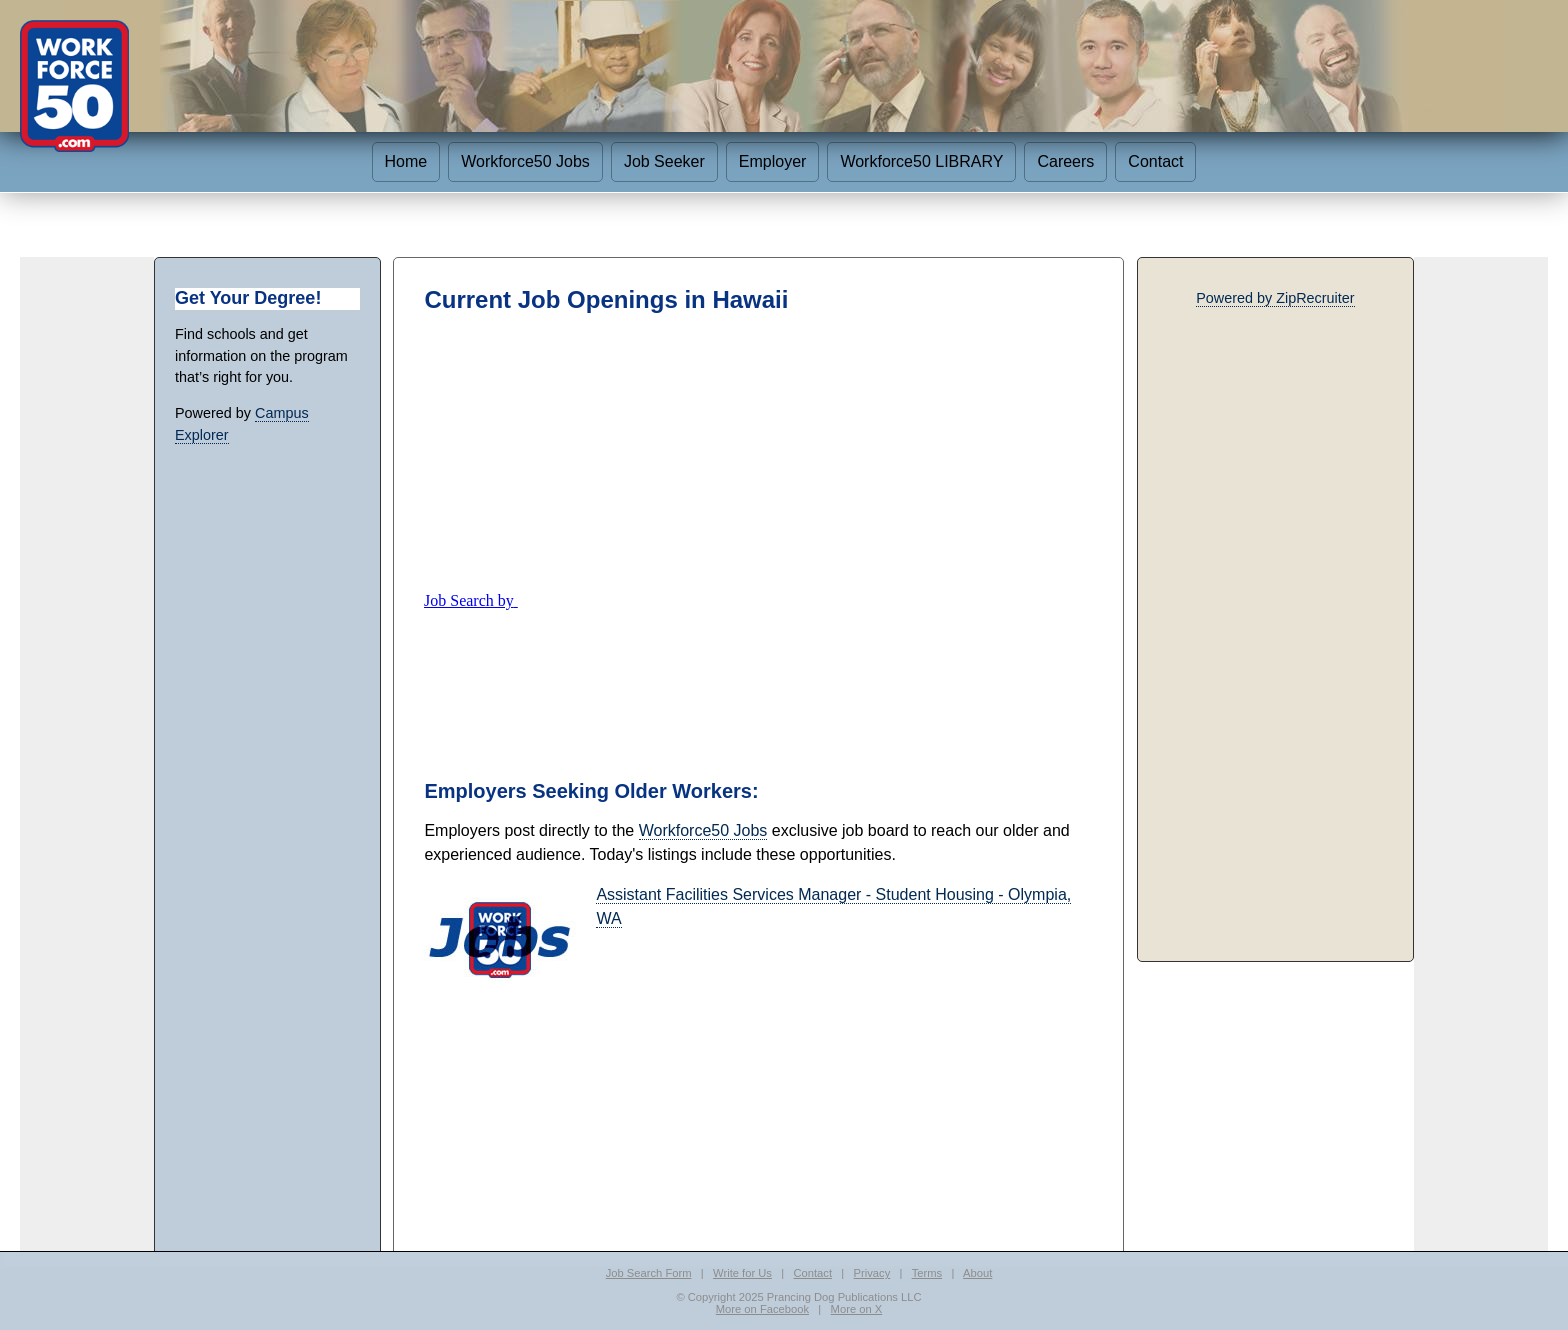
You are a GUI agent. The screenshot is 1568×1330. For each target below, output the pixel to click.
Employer (773, 161)
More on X (857, 1309)
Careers (1065, 161)
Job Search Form (649, 1273)
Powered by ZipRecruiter (1275, 298)
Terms (927, 1273)
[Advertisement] (758, 452)
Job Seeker (664, 161)
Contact (1155, 161)
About (977, 1273)
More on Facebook (762, 1309)
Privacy (872, 1273)
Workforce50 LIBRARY (921, 161)
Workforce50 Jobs (525, 161)
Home (406, 161)
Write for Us (742, 1273)
